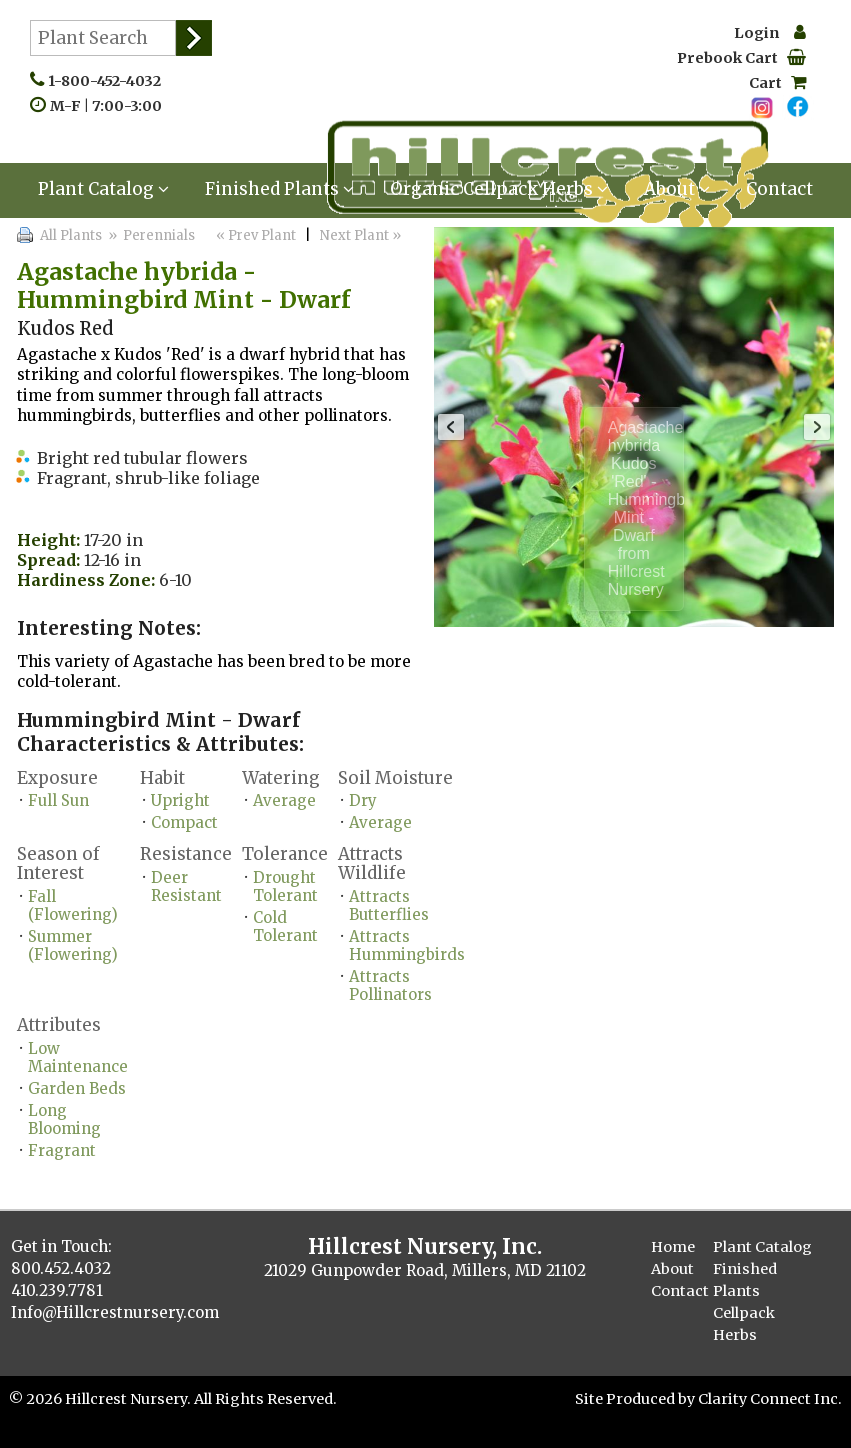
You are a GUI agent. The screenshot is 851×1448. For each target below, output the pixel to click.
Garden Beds (77, 1088)
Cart (777, 83)
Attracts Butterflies (389, 905)
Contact (779, 189)
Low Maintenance (78, 1057)
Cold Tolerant (285, 926)
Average (284, 800)
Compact (184, 822)
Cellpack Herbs (744, 1324)
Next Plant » (362, 235)
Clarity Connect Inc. (770, 1399)
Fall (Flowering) (73, 905)
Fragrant (62, 1150)
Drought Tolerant (285, 886)
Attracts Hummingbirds (407, 945)
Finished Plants (279, 189)
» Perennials (150, 235)
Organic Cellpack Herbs (499, 189)
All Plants (71, 235)
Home (673, 1247)
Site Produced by (636, 1399)
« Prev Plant (254, 235)
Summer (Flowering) (73, 945)
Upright (180, 800)
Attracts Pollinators (390, 985)
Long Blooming (64, 1119)
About (677, 189)
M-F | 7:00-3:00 (110, 106)
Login (770, 33)
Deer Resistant (186, 886)
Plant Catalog (103, 189)
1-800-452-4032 (109, 81)
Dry (363, 800)
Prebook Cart (741, 58)
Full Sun (58, 800)
